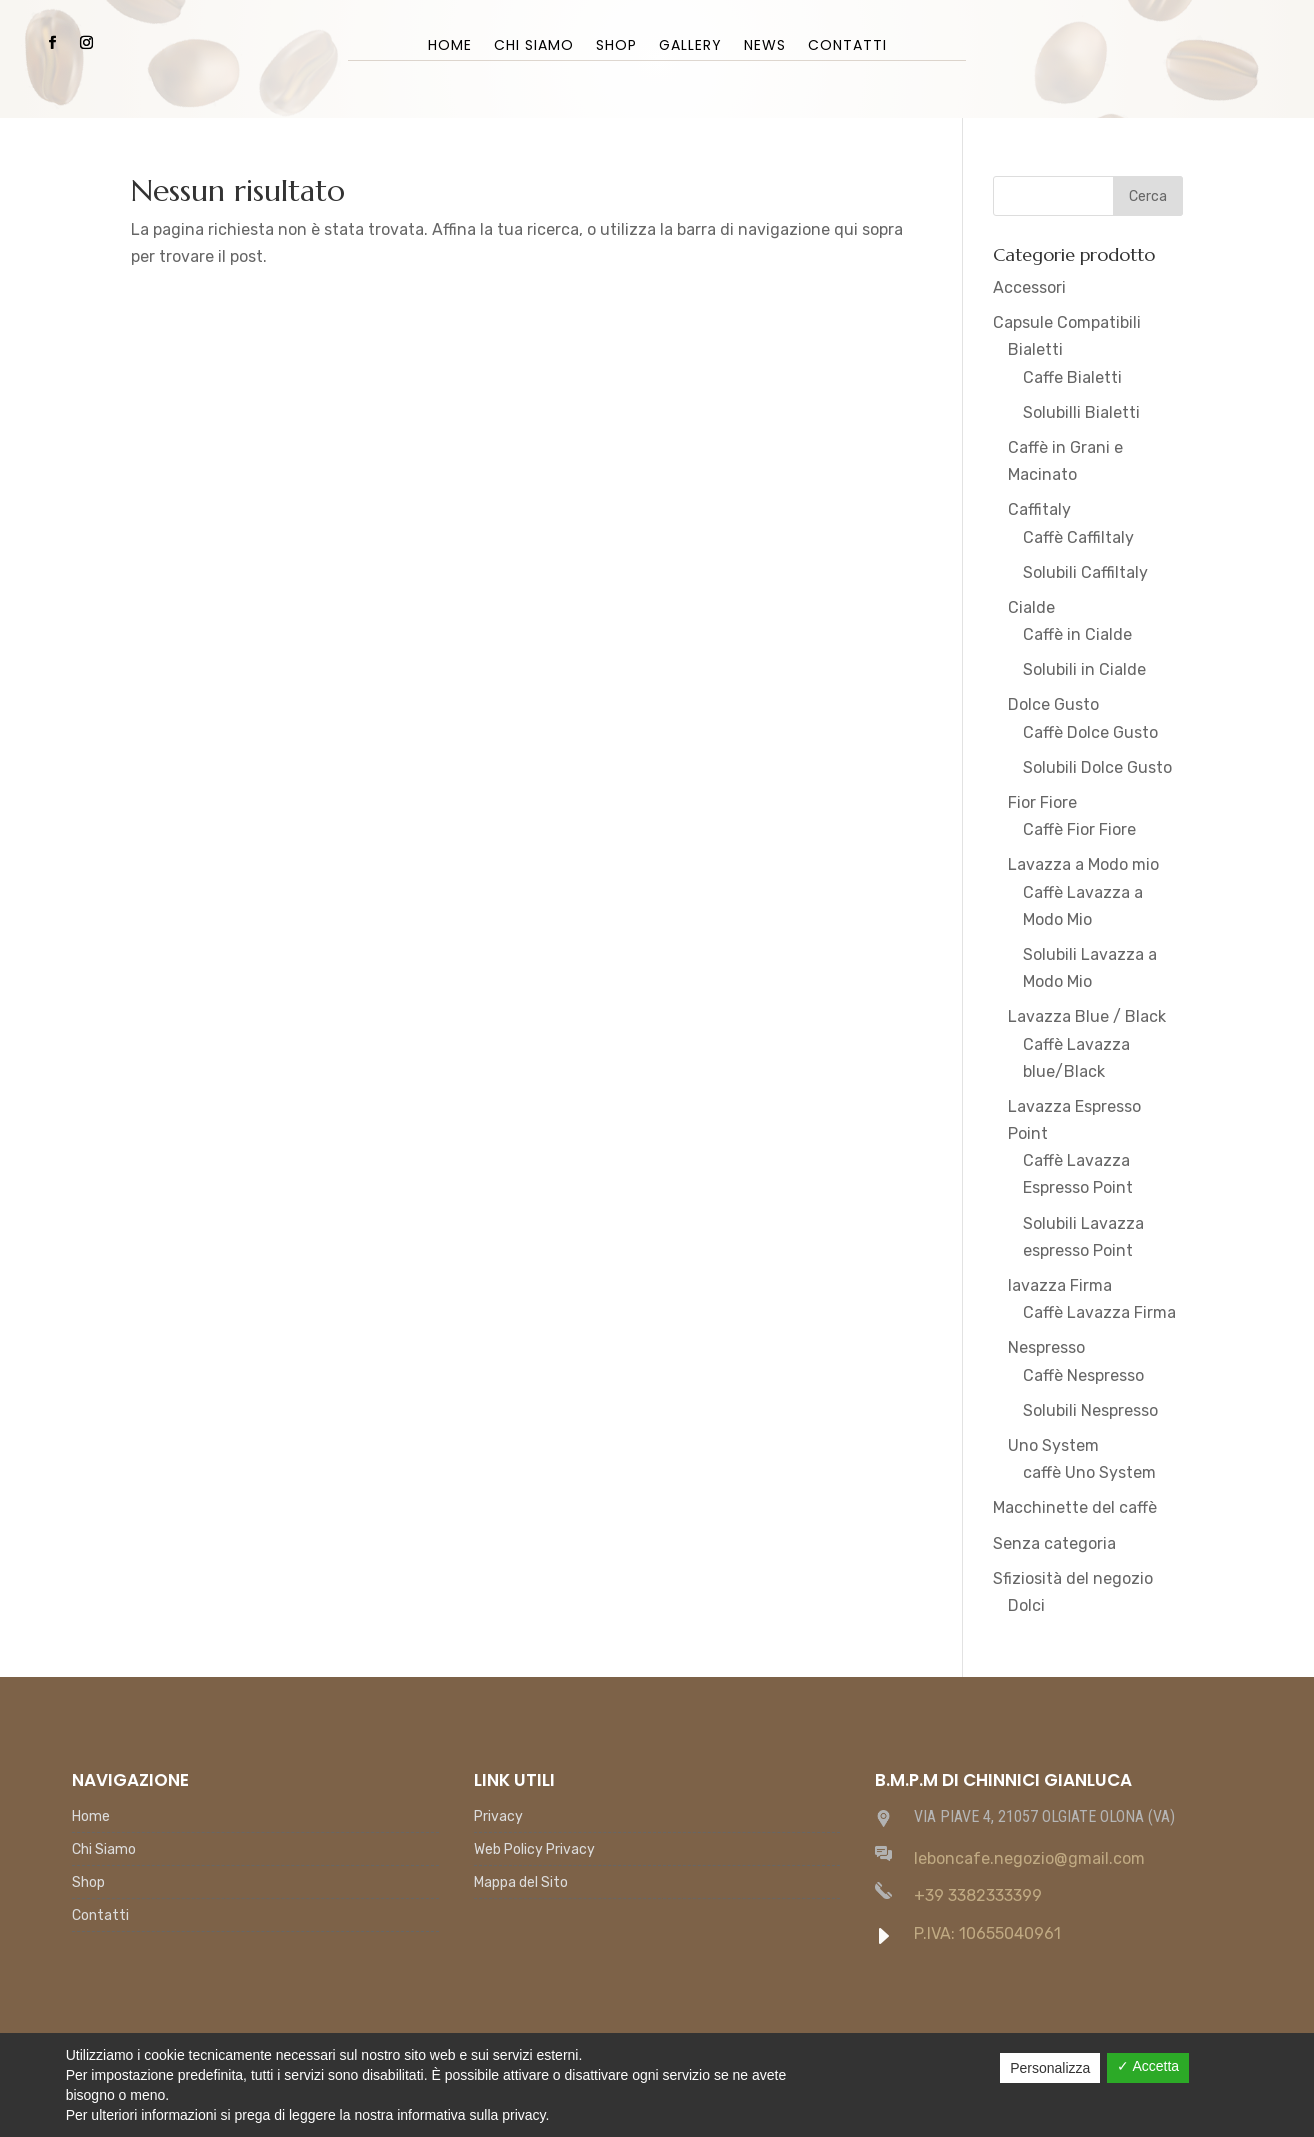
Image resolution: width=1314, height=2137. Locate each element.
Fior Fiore (1042, 802)
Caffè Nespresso (1083, 1375)
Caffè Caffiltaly (1078, 537)
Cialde (1031, 607)
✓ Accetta (1148, 2066)
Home (450, 46)
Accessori (1029, 287)
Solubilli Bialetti (1081, 412)
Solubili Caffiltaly (1085, 572)
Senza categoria (1054, 1543)
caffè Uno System (1089, 1472)
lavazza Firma (1060, 1285)
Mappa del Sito (521, 1883)
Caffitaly (1039, 509)
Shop (616, 46)
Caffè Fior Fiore (1079, 829)
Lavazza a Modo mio (1083, 864)
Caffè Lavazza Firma (1099, 1312)
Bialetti (1035, 349)
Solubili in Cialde (1084, 669)
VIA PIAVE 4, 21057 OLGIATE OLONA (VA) (1044, 1816)
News (765, 46)
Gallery (690, 46)
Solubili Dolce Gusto (1097, 767)
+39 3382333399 (978, 1895)
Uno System (1053, 1445)
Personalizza (1050, 2068)
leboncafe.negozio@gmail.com (1029, 1858)
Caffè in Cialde (1077, 634)
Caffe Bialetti (1072, 377)
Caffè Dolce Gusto (1090, 732)
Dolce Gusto (1053, 704)
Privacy (498, 1817)
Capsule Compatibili (1067, 322)
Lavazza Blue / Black (1087, 1016)
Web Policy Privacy (534, 1850)
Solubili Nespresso (1090, 1410)
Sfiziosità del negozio (1073, 1578)
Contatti (847, 46)
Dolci (1026, 1605)
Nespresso (1046, 1347)
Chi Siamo (534, 46)
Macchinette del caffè (1075, 1507)
